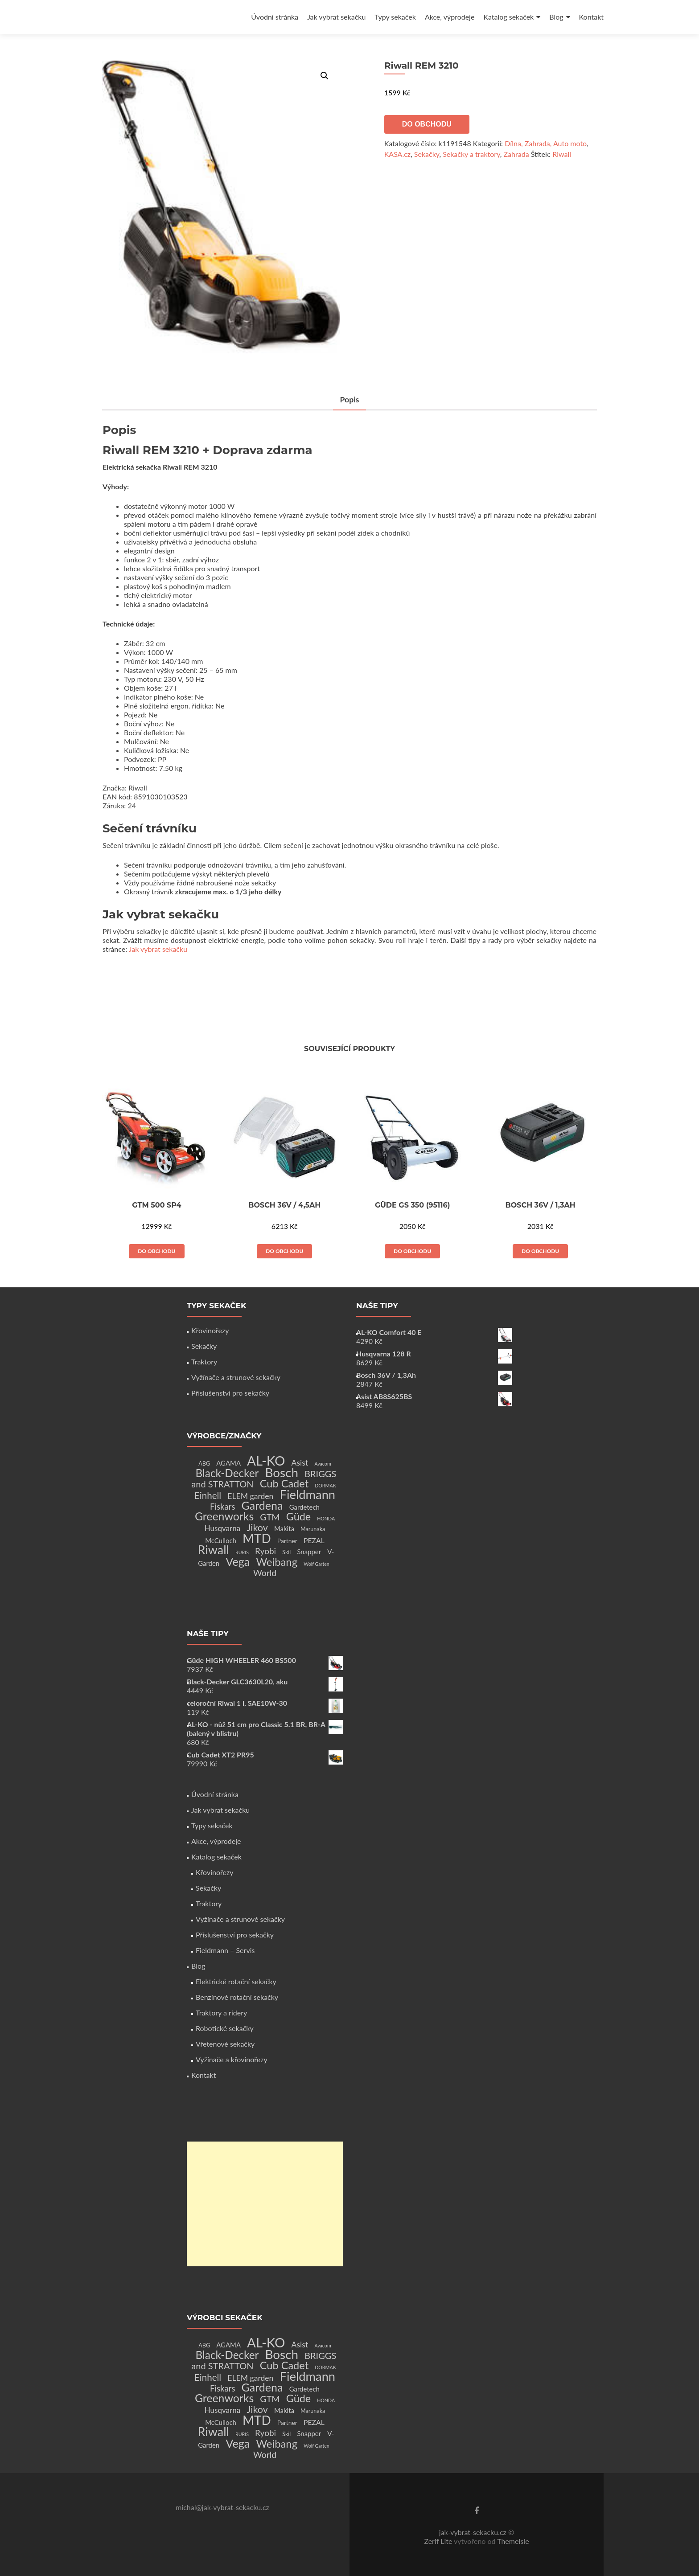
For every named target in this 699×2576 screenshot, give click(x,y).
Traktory (204, 1361)
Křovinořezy (210, 1330)
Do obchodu (427, 124)
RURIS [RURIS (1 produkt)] (242, 1552)
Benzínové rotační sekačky (237, 1997)
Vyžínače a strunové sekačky (235, 1377)
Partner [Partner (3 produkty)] (287, 1540)
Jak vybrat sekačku (336, 16)
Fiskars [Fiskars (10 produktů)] (222, 1506)
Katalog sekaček (508, 16)
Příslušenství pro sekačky (230, 1392)
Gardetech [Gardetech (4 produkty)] (304, 1507)
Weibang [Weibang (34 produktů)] (276, 1561)
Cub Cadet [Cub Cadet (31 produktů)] (284, 1483)
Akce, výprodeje (450, 16)
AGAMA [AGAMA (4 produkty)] (228, 1463)
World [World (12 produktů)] (264, 1573)
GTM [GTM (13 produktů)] (270, 1517)
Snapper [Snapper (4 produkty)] (309, 1552)
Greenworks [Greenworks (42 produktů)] (224, 1516)
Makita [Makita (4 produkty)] (284, 1528)
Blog (556, 16)
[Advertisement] (265, 2204)
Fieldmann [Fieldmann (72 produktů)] (308, 1494)
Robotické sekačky (225, 2028)
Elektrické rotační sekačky (236, 1981)
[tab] (349, 400)
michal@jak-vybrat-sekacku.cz (222, 2507)
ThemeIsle (513, 2541)
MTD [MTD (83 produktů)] (257, 1538)
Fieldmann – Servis (225, 1950)
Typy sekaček (395, 16)
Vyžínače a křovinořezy (231, 2059)
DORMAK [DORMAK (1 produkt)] (325, 1485)
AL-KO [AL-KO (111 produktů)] (266, 1460)
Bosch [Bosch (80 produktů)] (281, 1472)
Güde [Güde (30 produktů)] (298, 1516)
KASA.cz (397, 154)
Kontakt (591, 16)
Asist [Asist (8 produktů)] (300, 1462)
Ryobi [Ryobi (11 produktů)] (265, 1551)
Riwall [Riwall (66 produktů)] (213, 1549)
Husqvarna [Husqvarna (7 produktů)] (223, 1528)
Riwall (561, 154)
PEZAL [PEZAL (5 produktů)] (314, 1540)
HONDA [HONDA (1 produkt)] (326, 1518)
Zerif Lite (439, 2541)
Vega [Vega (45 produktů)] (238, 1561)
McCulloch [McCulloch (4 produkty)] (220, 1540)
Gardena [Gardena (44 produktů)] (262, 1505)
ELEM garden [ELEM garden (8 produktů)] (250, 1496)
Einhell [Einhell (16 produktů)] (207, 1495)
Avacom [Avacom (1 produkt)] (322, 1463)
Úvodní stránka (274, 16)
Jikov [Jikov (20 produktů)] (257, 1527)
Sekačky (427, 154)
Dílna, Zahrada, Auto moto (546, 143)
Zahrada (516, 154)
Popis (349, 400)
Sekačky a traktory (471, 154)
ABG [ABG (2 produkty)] (204, 1463)
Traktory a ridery (221, 2012)
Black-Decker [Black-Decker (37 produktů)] (227, 1472)
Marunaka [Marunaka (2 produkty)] (312, 1529)
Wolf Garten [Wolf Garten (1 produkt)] (316, 1564)
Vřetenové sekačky (225, 2044)
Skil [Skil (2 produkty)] (286, 1552)
